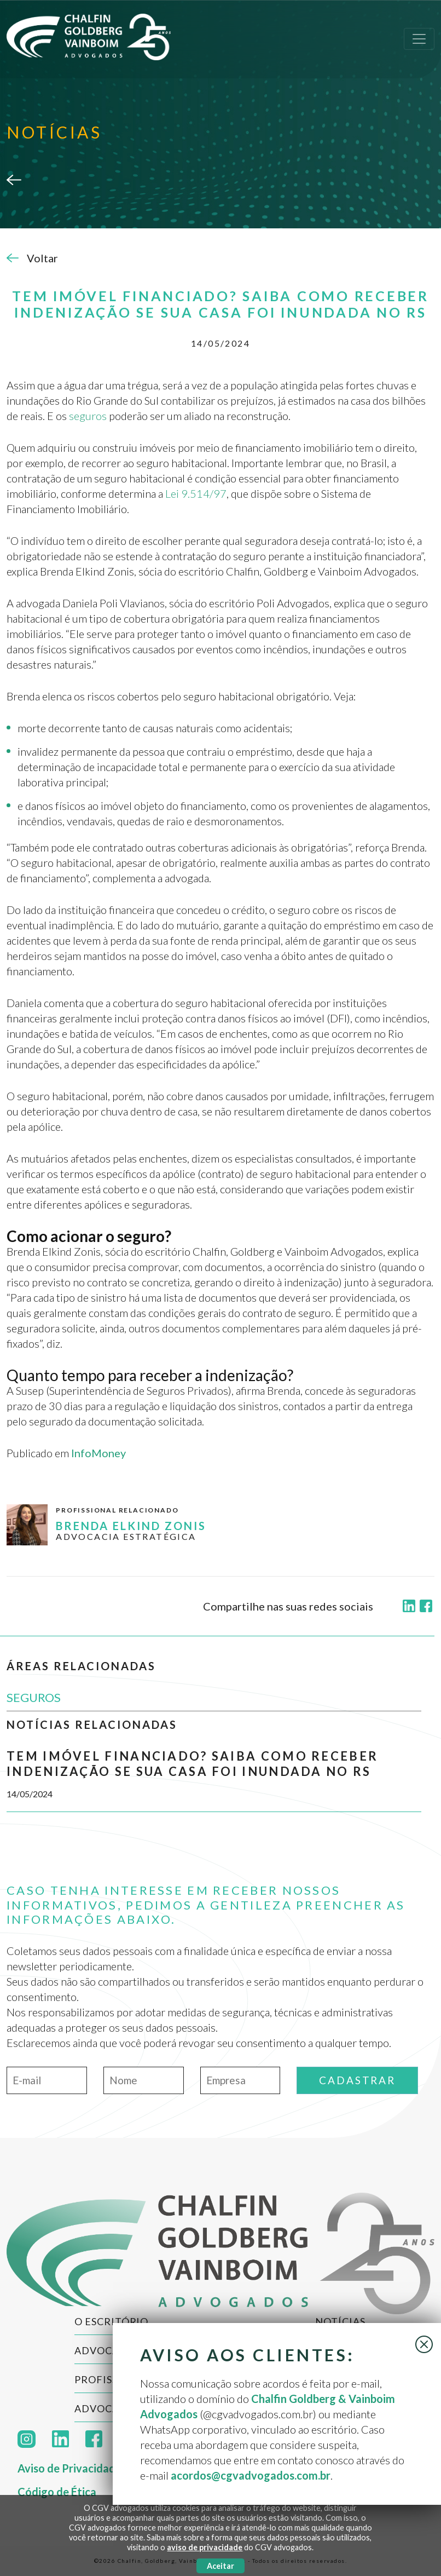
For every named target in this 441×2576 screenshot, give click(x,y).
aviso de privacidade (204, 2547)
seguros (88, 415)
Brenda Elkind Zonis (131, 1525)
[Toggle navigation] (419, 39)
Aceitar (220, 2566)
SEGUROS (34, 1697)
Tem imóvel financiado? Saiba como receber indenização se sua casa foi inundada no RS (192, 1764)
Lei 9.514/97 (196, 493)
